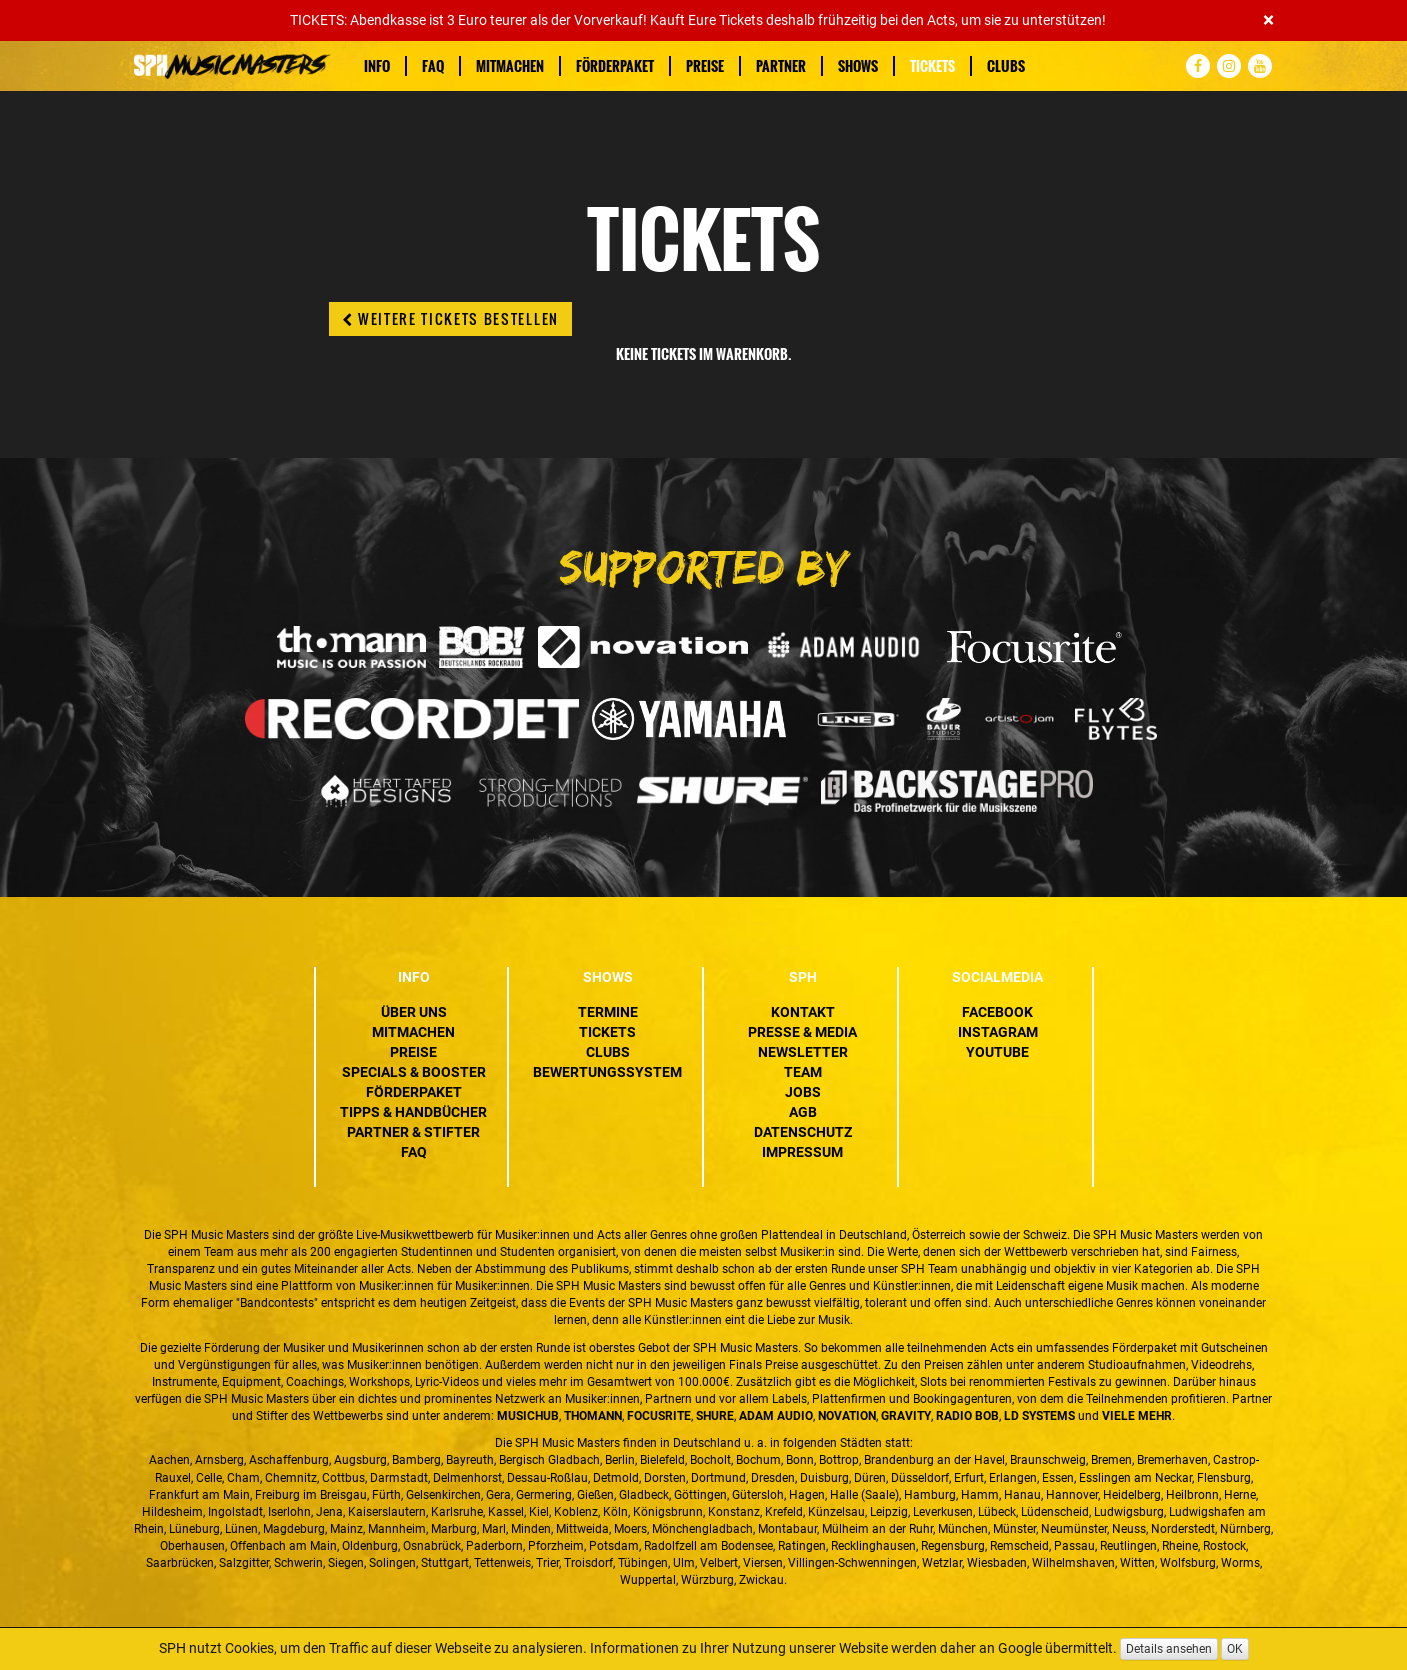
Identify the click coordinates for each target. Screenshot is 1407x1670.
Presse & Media (802, 1032)
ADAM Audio (776, 1416)
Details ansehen (1169, 1649)
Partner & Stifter (413, 1132)
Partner (781, 66)
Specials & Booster (414, 1072)
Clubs (1006, 66)
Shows (858, 66)
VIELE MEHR (1137, 1416)
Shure (715, 1416)
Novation (847, 1416)
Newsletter (803, 1052)
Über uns (414, 1012)
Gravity (906, 1416)
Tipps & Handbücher (413, 1112)
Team (803, 1072)
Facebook (997, 1012)
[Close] (1268, 20)
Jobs (803, 1092)
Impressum (802, 1152)
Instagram (998, 1032)
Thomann (593, 1416)
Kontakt (803, 1012)
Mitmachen (510, 66)
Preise (705, 66)
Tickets (932, 66)
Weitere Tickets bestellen (450, 318)
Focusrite (659, 1416)
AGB (803, 1112)
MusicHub (528, 1416)
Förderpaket (615, 66)
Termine (608, 1012)
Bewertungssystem (607, 1072)
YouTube (997, 1052)
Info (377, 66)
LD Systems (1039, 1416)
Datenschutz (803, 1132)
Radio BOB (967, 1416)
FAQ (433, 66)
